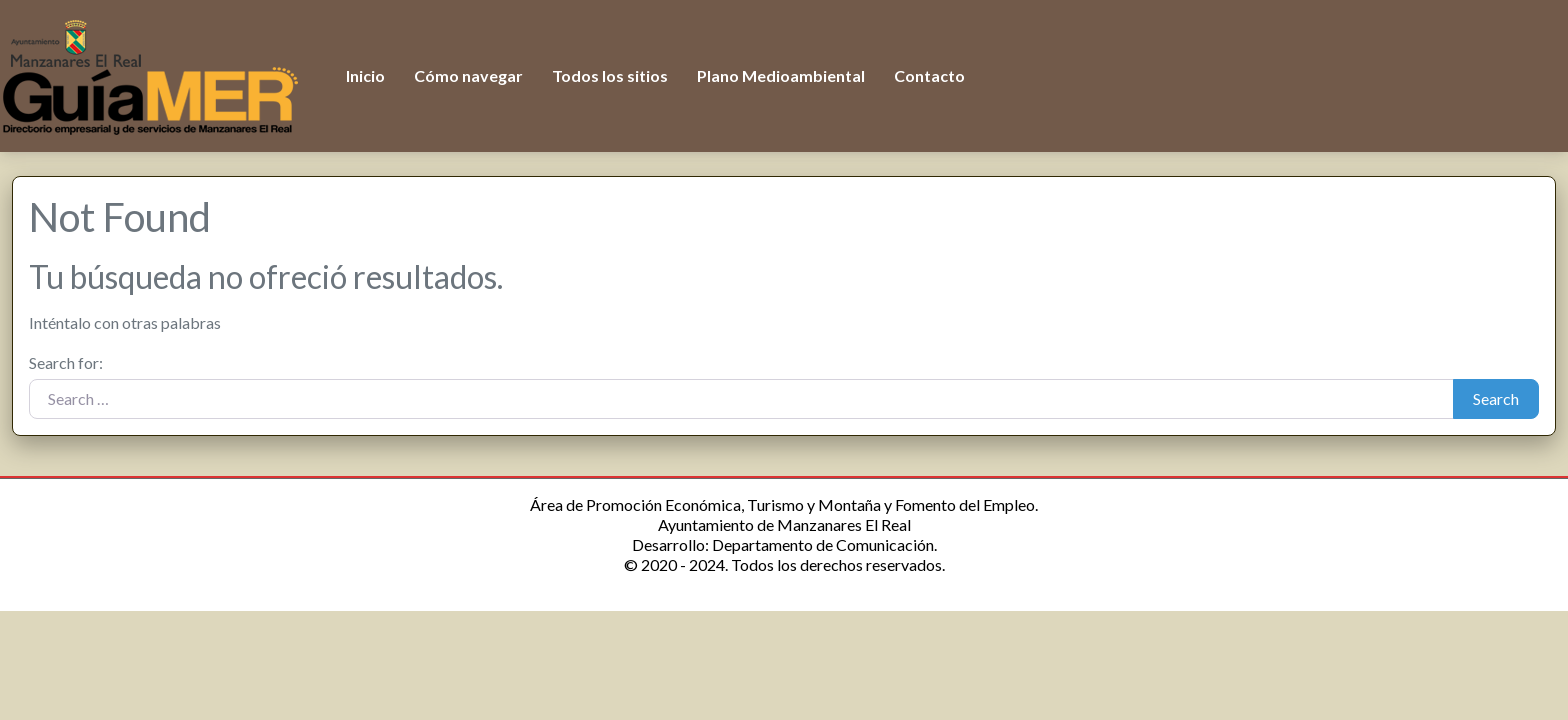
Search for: (66, 362)
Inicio (365, 75)
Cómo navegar (468, 75)
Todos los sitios (610, 75)
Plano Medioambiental (781, 75)
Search (1496, 398)
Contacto (929, 75)
